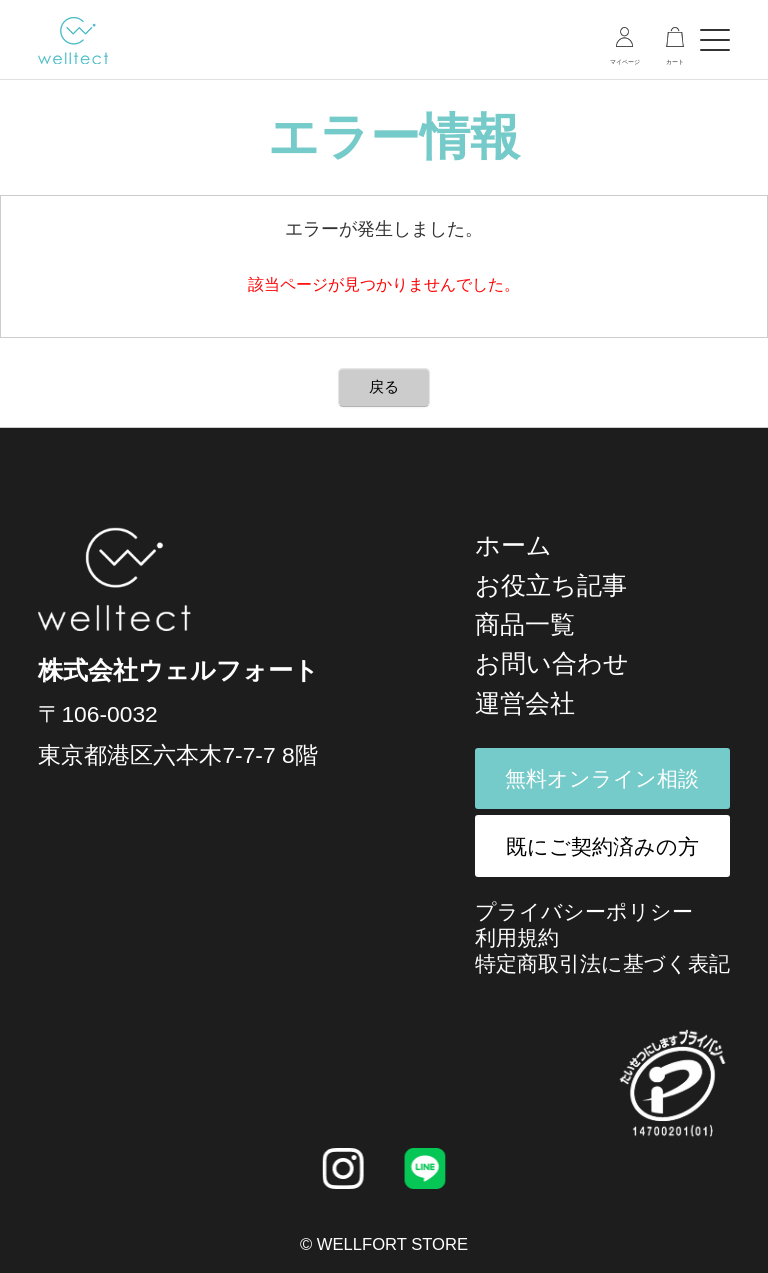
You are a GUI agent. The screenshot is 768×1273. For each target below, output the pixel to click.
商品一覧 (525, 624)
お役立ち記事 (551, 585)
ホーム (513, 545)
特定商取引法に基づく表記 (602, 963)
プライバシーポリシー (584, 911)
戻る (384, 386)
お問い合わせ (552, 663)
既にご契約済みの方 (602, 846)
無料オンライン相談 (602, 778)
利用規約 (517, 937)
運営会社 (525, 703)
